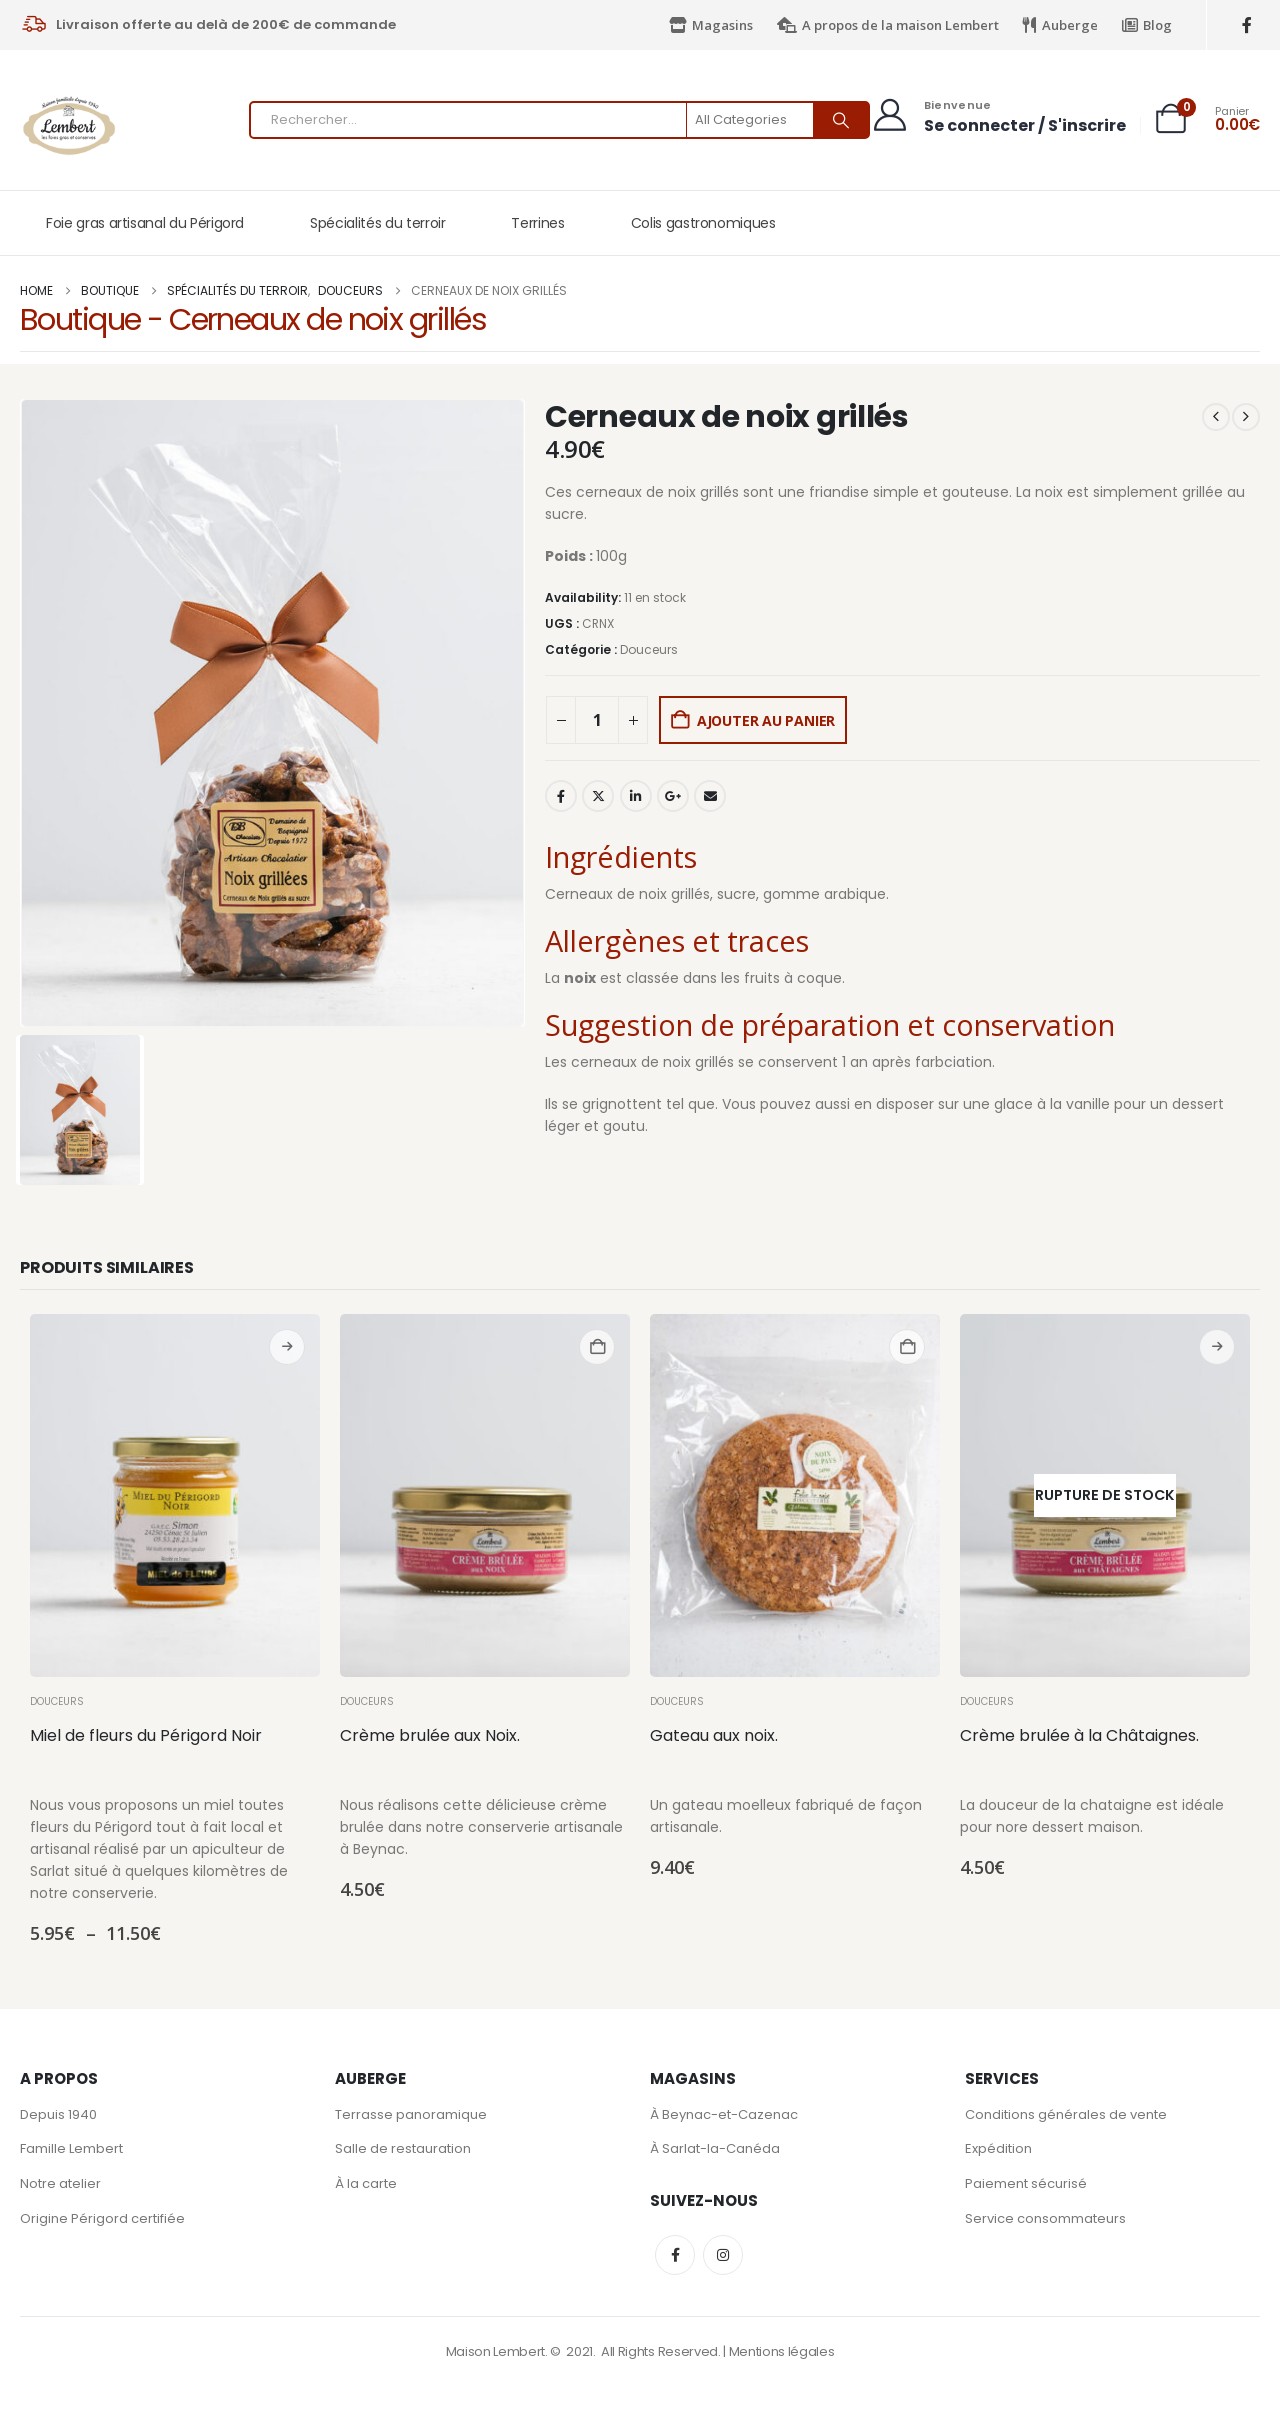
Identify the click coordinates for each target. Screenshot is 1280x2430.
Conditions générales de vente (1066, 2115)
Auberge (1060, 25)
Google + (673, 796)
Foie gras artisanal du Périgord (145, 223)
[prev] (1216, 417)
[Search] (841, 120)
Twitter (598, 796)
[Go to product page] (175, 1495)
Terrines (537, 223)
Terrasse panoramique (411, 2115)
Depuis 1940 (58, 2115)
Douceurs (649, 649)
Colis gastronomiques (703, 223)
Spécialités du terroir (377, 223)
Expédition (998, 2151)
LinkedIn (636, 796)
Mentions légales (782, 2354)
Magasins (711, 25)
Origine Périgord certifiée (102, 2223)
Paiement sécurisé (1026, 2187)
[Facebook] (1247, 25)
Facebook (561, 796)
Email (710, 796)
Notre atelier (60, 2187)
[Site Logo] (70, 125)
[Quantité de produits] (597, 720)
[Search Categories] (751, 120)
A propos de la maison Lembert (888, 25)
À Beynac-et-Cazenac (724, 2115)
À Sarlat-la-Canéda (715, 2151)
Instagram (723, 2258)
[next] (1246, 417)
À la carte (366, 2187)
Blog (1147, 25)
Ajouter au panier (766, 720)
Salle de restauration (403, 2151)
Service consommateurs (1045, 2223)
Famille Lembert (71, 2151)
